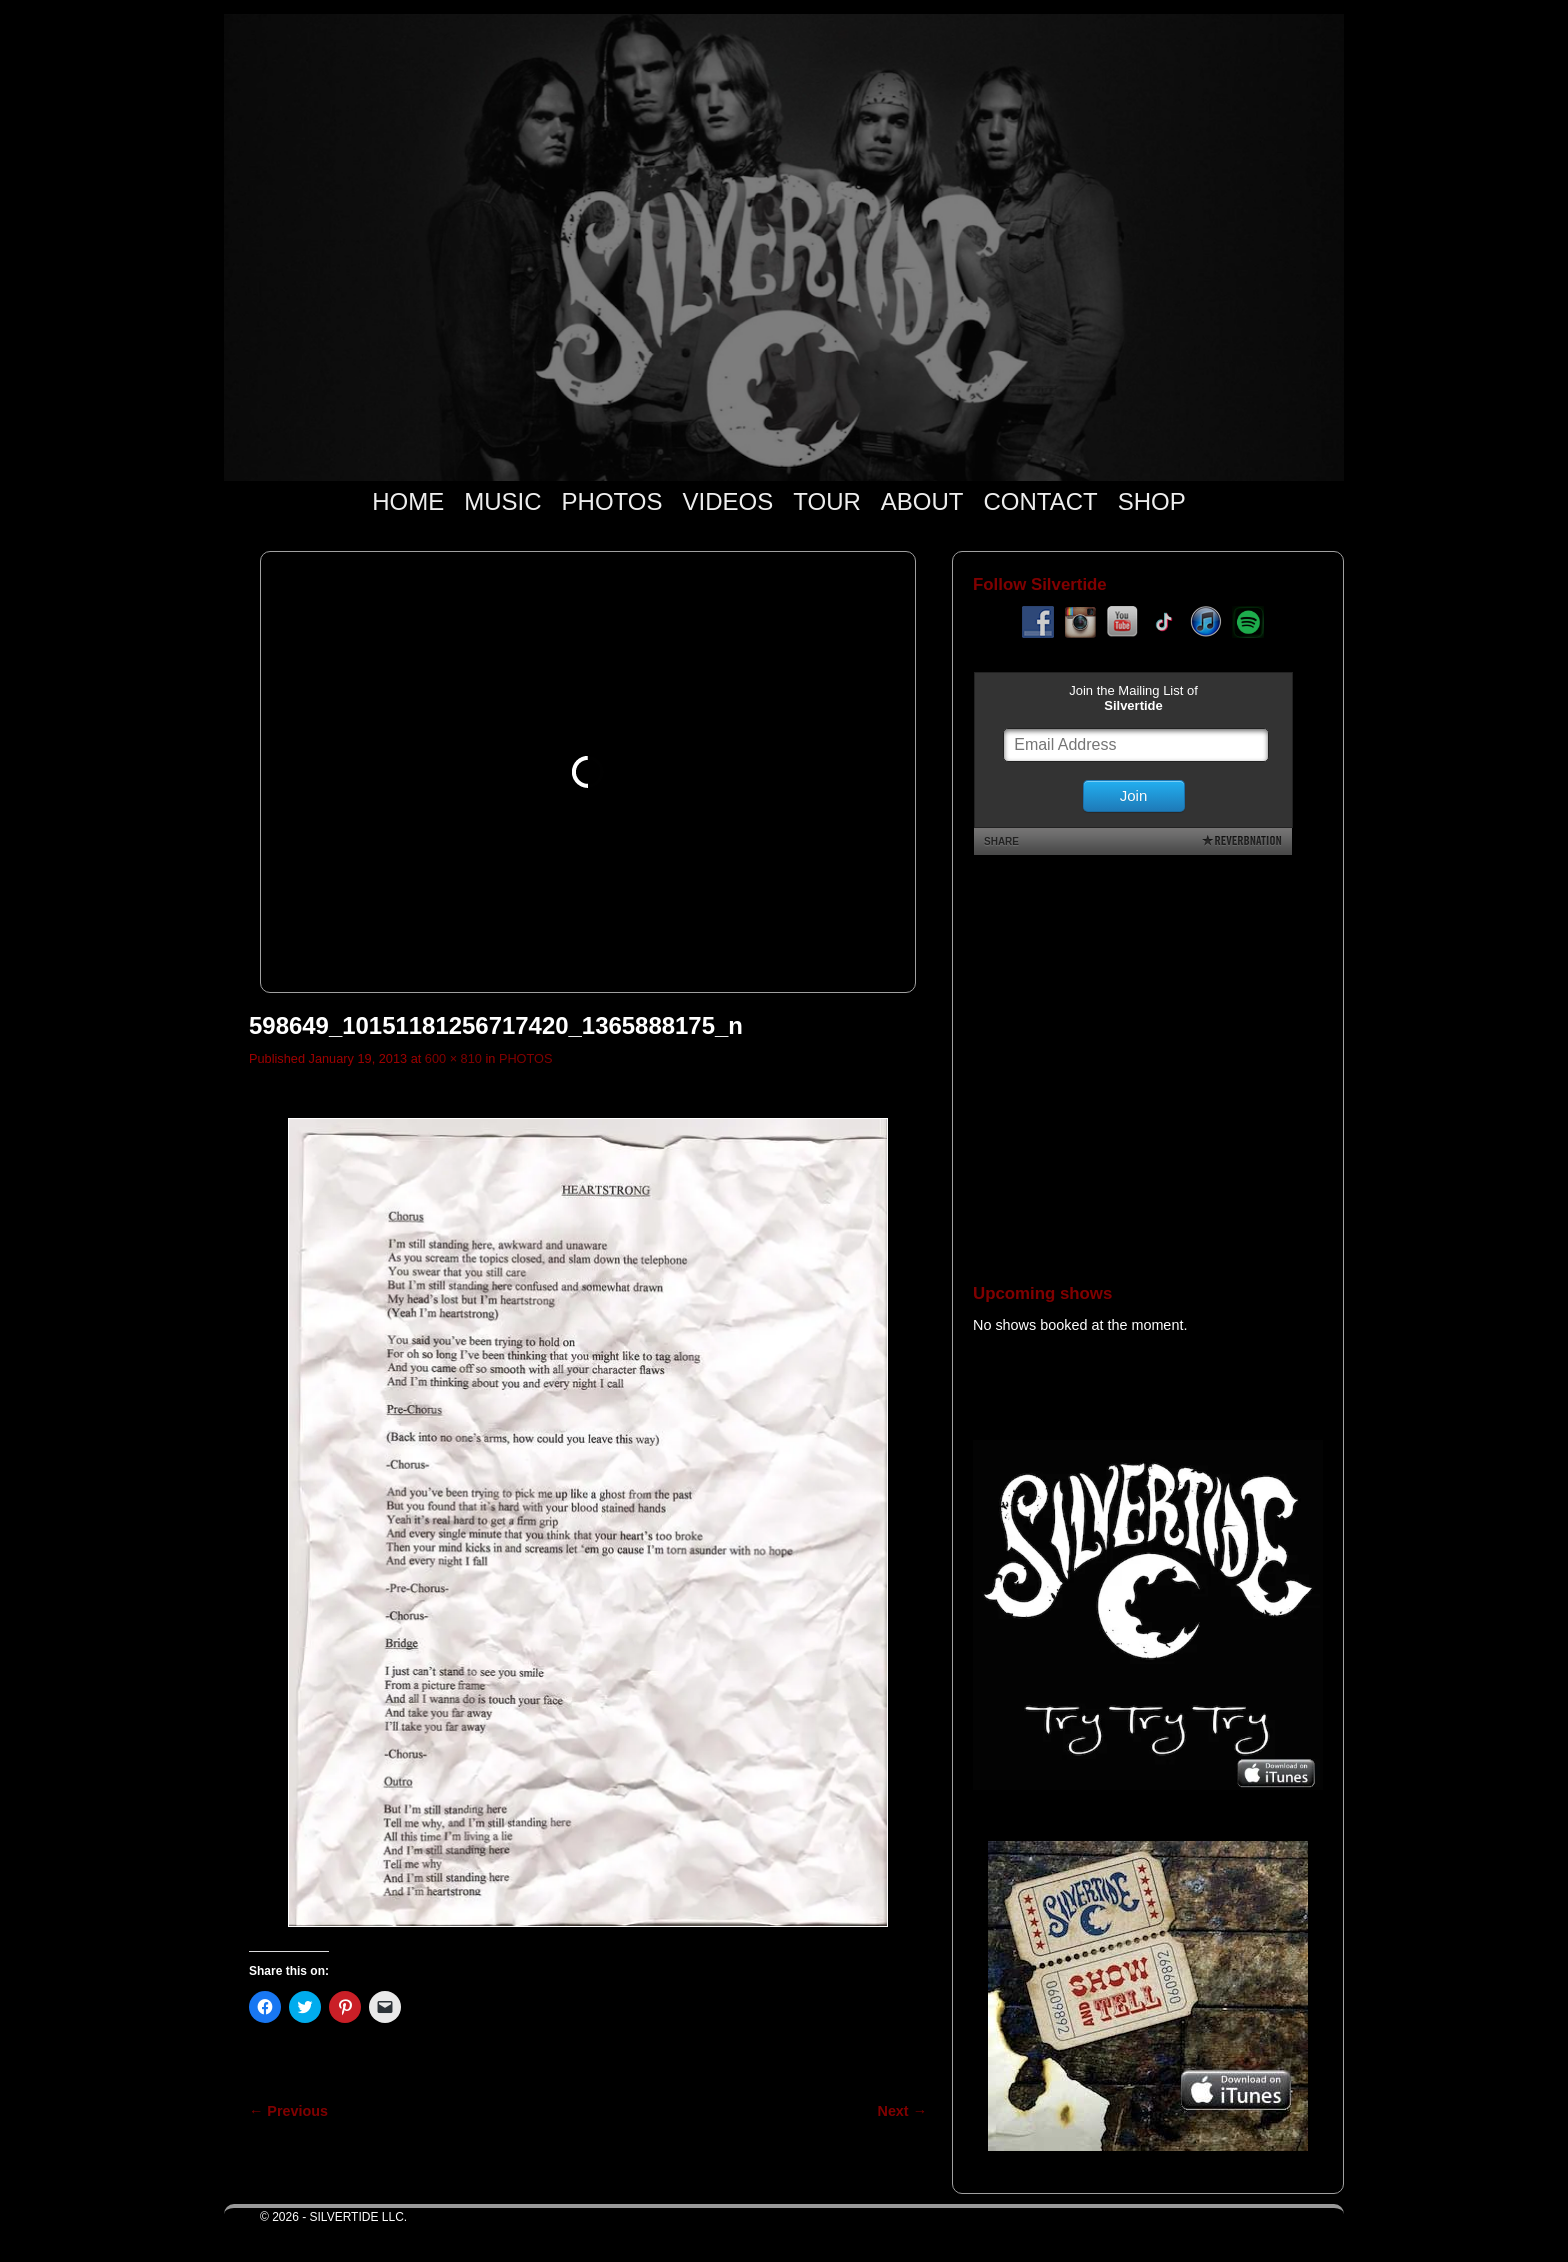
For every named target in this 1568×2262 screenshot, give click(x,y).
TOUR (827, 501)
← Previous (288, 2111)
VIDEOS (728, 501)
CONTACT (1040, 501)
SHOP (1152, 501)
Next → (902, 2111)
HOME (408, 501)
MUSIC (502, 501)
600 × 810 (453, 1058)
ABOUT (922, 501)
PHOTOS (612, 501)
